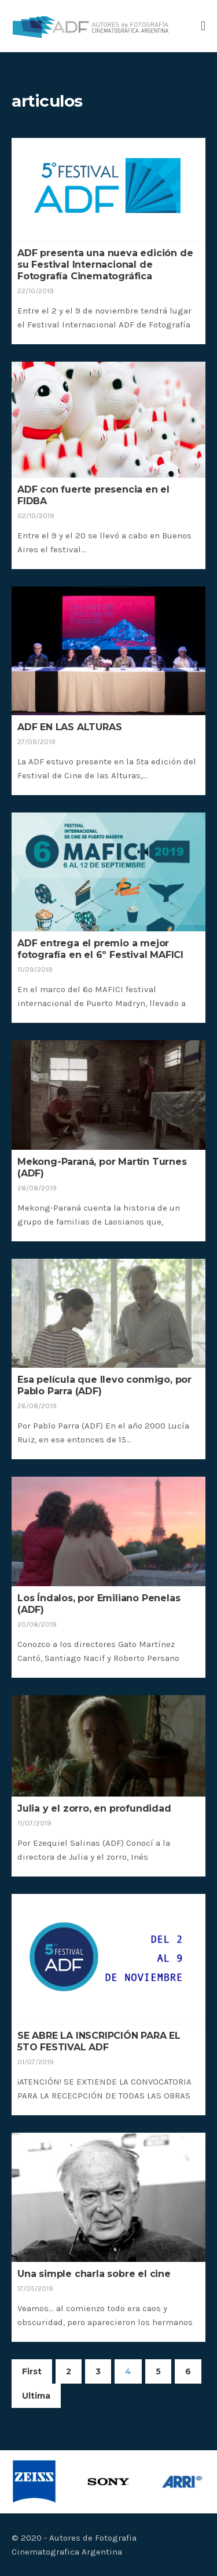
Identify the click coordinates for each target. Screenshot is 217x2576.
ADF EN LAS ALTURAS (69, 727)
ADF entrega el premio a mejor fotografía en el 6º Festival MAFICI (100, 949)
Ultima (36, 2396)
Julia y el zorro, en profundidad (94, 1808)
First (32, 2371)
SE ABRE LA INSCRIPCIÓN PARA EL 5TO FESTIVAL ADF (99, 2041)
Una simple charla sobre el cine (94, 2273)
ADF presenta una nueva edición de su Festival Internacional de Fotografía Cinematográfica (105, 264)
